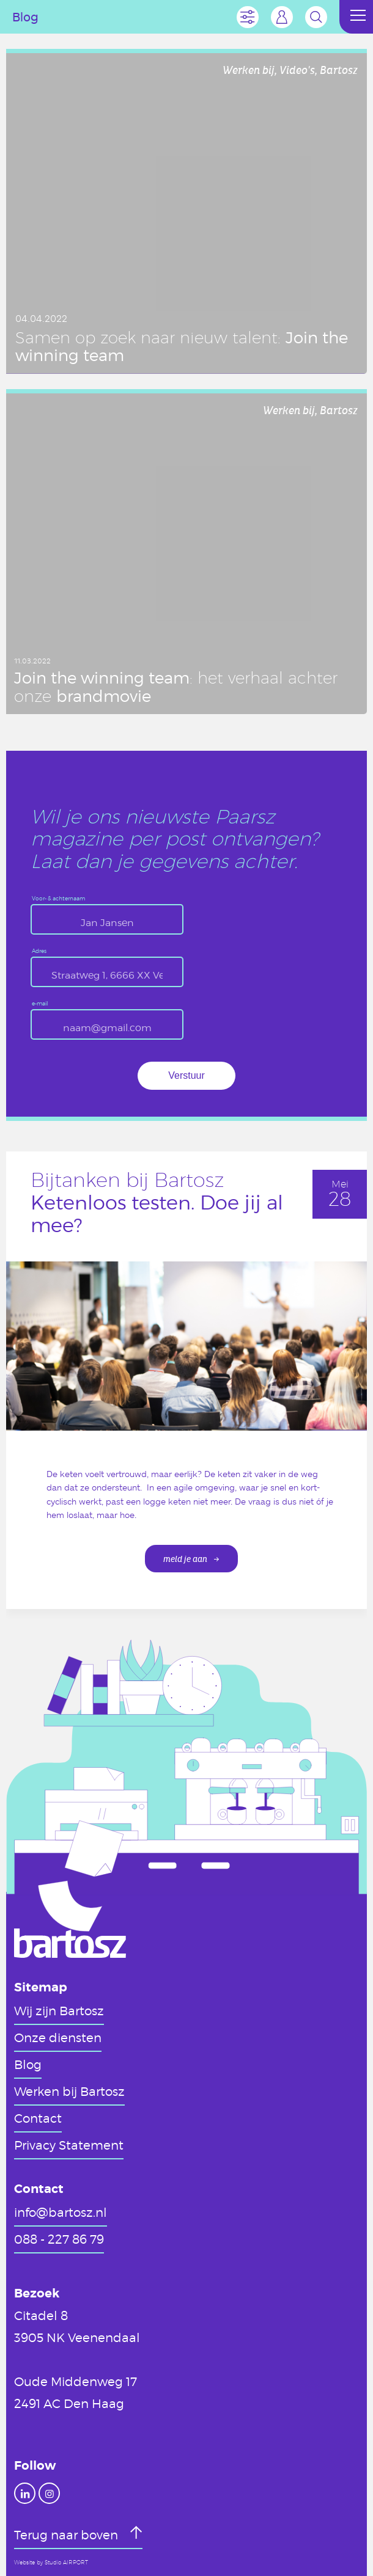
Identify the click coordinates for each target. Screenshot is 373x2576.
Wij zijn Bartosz (59, 2010)
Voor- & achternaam (58, 899)
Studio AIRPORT (66, 2563)
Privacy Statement (69, 2144)
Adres (39, 951)
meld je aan (185, 1559)
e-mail (40, 1004)
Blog (28, 2064)
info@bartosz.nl (60, 2212)
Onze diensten (58, 2037)
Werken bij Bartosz (69, 2091)
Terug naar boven (67, 2534)
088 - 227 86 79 (59, 2238)
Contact (38, 2118)
